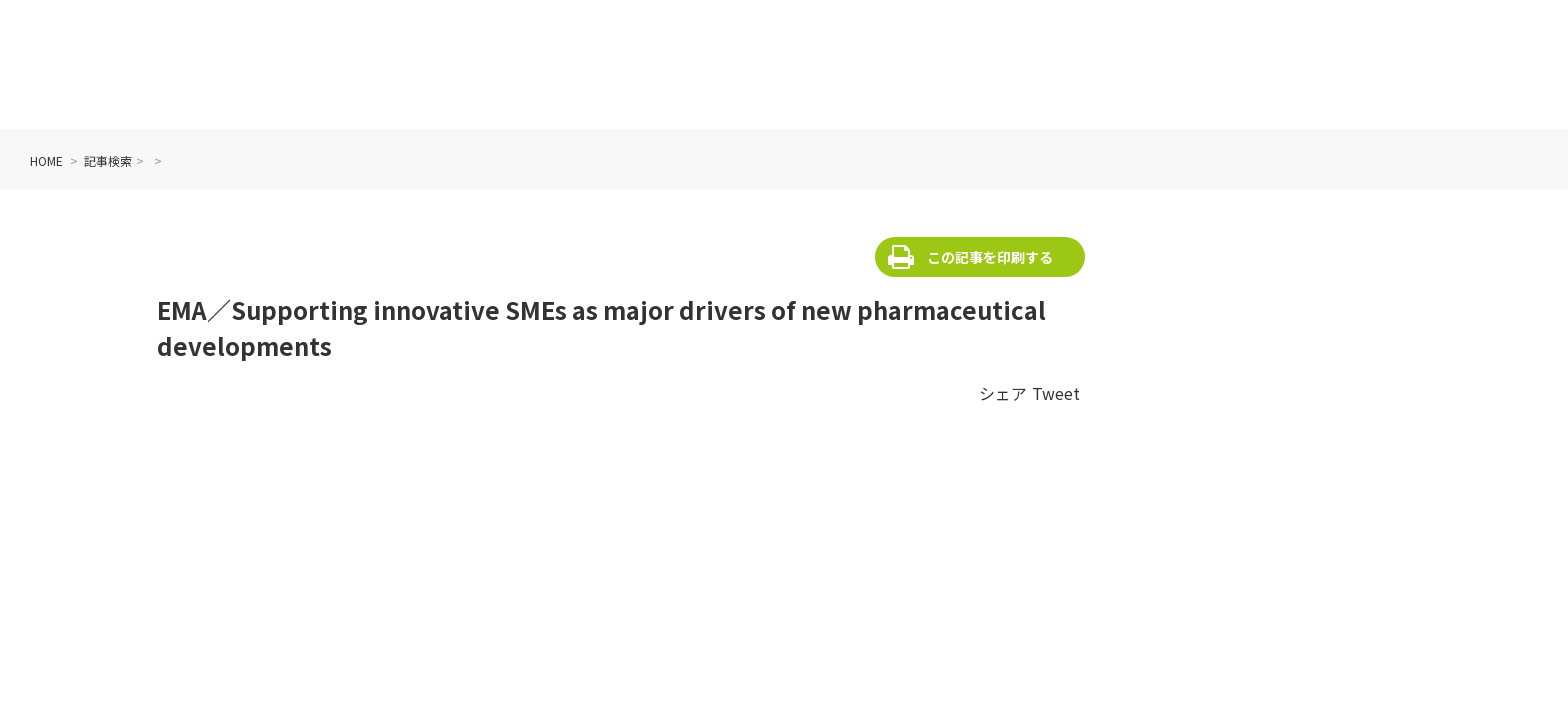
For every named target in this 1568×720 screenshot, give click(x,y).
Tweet (1056, 393)
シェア (1003, 393)
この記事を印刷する (990, 257)
